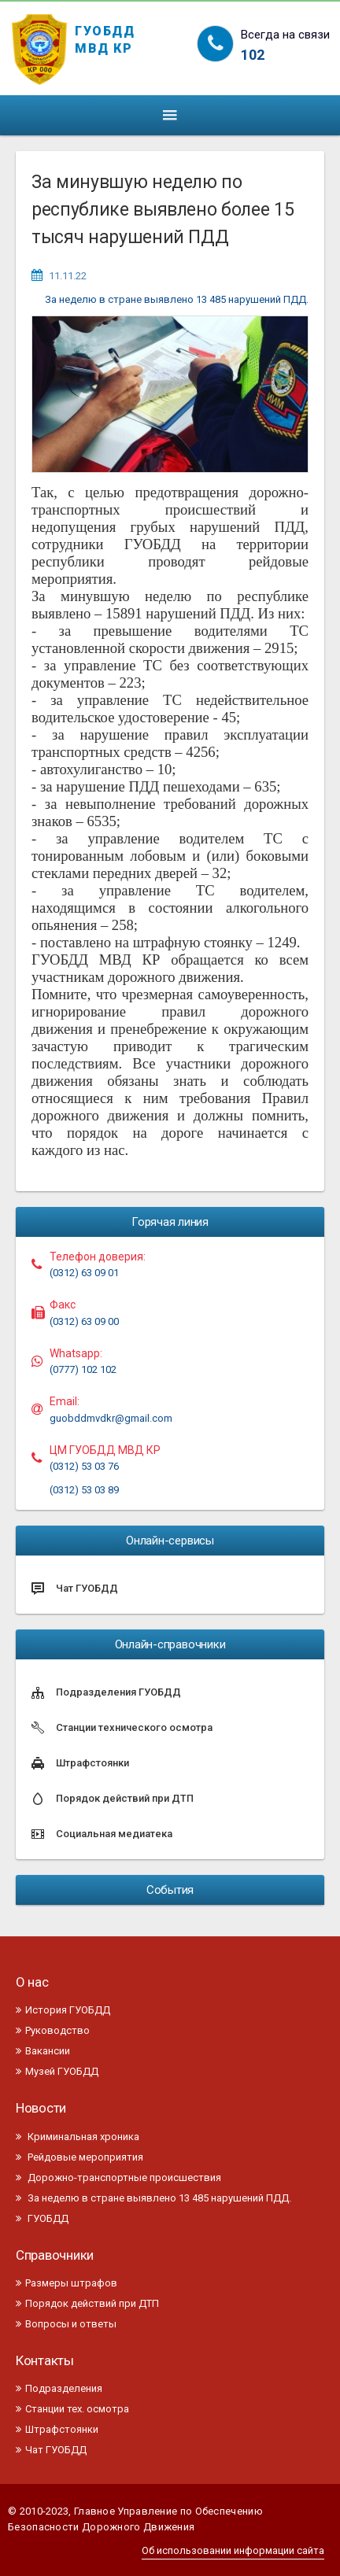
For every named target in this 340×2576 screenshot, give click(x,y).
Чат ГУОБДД (51, 2450)
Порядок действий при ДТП (87, 2303)
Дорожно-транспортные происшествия (118, 2177)
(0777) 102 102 (83, 1369)
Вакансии (43, 2051)
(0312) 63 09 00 (84, 1321)
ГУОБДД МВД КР (105, 37)
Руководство (53, 2030)
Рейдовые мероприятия (79, 2157)
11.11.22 (68, 276)
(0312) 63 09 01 (84, 1273)
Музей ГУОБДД (57, 2071)
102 (252, 54)
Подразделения (59, 2388)
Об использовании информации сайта (233, 2550)
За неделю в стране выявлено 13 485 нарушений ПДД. (177, 299)
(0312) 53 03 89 (84, 1490)
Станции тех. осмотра (72, 2409)
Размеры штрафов (66, 2283)
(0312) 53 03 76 (84, 1466)
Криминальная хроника (77, 2136)
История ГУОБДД (63, 2010)
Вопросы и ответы (66, 2324)
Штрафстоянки (57, 2429)
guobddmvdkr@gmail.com (111, 1418)
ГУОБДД (42, 2218)
